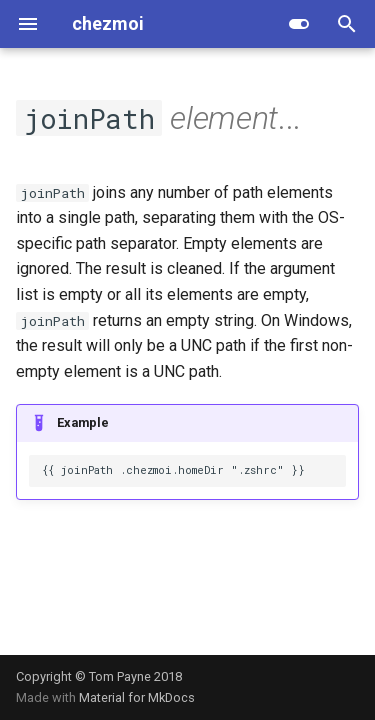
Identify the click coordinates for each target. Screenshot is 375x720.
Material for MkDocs (137, 697)
